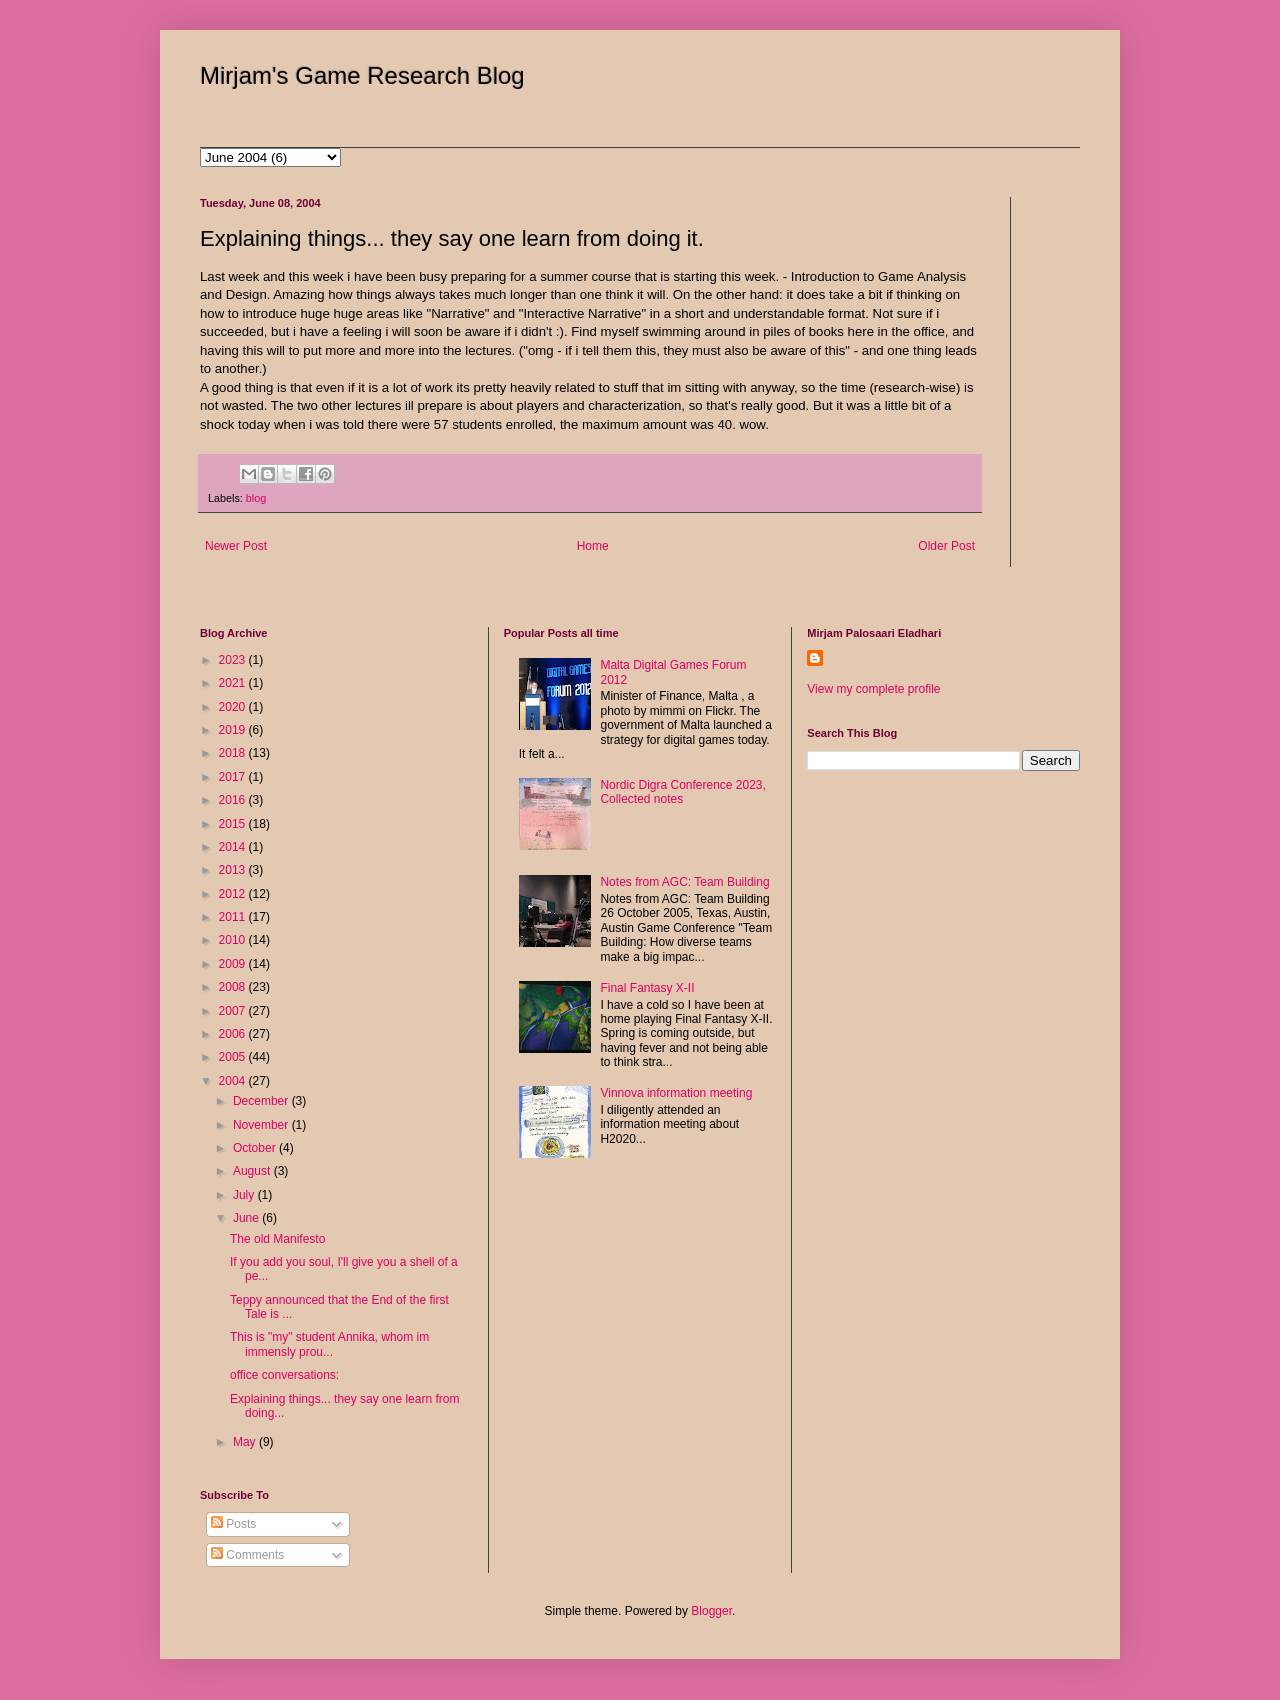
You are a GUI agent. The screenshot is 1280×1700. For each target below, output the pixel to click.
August (253, 1171)
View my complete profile (873, 689)
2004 (234, 1081)
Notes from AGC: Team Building (684, 882)
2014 (234, 847)
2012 (234, 894)
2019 (234, 730)
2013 (234, 870)
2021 (234, 683)
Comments (247, 1555)
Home (593, 546)
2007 (234, 1011)
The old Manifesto (277, 1239)
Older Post (946, 546)
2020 (234, 707)
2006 (234, 1034)
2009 (234, 964)
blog (256, 498)
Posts (233, 1524)
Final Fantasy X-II (647, 988)
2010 (234, 940)
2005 (234, 1057)
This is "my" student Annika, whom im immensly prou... (329, 1344)
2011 (234, 917)
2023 (234, 660)
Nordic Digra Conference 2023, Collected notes (682, 792)
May (246, 1442)
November (262, 1125)
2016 (234, 800)
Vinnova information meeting (676, 1093)
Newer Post (236, 546)
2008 (234, 987)
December (262, 1101)
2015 (234, 824)
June (247, 1218)
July (245, 1195)
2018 (234, 753)
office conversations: (284, 1375)
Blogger (711, 1611)
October (256, 1148)
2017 (234, 777)
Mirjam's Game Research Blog (362, 75)
